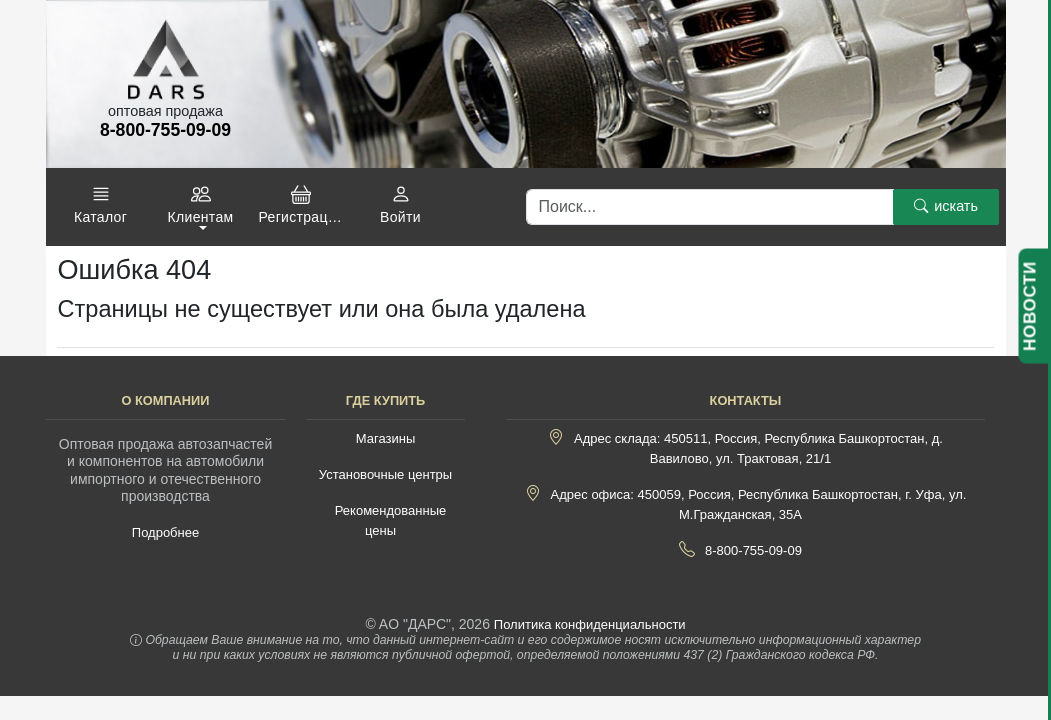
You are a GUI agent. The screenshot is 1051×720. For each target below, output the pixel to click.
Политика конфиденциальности (590, 624)
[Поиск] (710, 207)
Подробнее (165, 532)
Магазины (386, 438)
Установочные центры (385, 474)
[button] (101, 205)
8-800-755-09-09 (753, 550)
